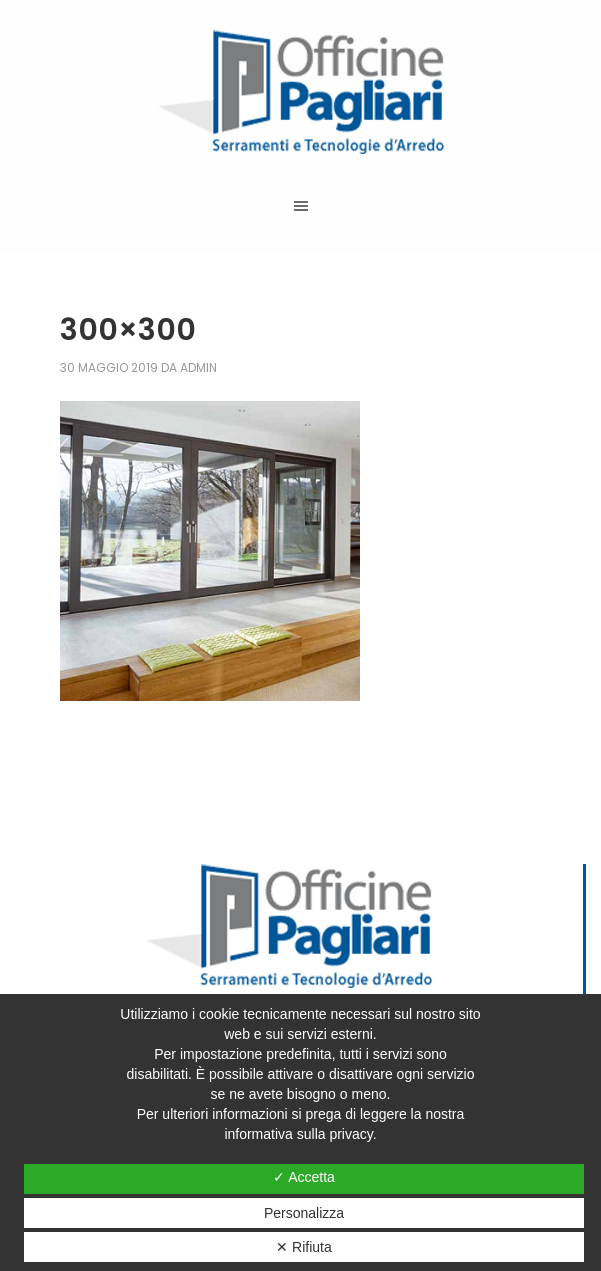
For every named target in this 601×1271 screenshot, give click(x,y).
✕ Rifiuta (304, 1247)
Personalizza (304, 1213)
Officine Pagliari (300, 92)
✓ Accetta (304, 1177)
